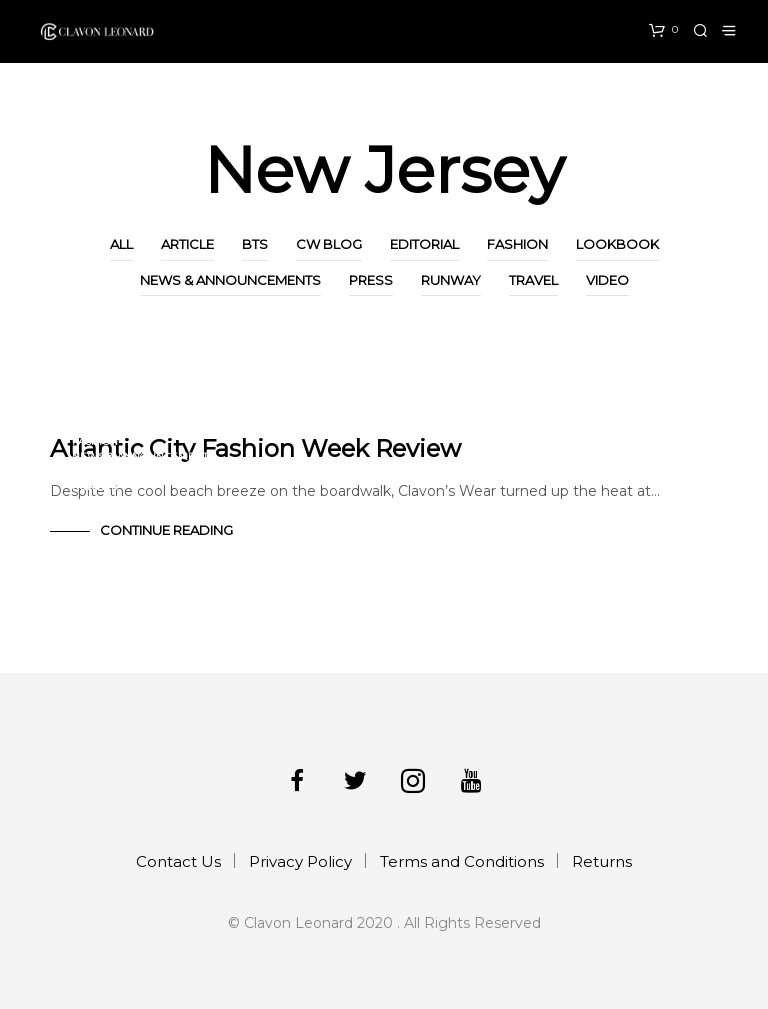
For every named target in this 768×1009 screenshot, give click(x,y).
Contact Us (178, 861)
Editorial (424, 244)
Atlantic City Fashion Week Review (255, 448)
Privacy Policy (300, 861)
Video (607, 280)
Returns (602, 861)
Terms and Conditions (462, 861)
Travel (533, 280)
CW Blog (329, 244)
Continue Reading (166, 530)
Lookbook (617, 244)
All (121, 244)
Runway (451, 280)
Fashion (517, 244)
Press (371, 280)
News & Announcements (230, 280)
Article (187, 244)
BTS (255, 244)
